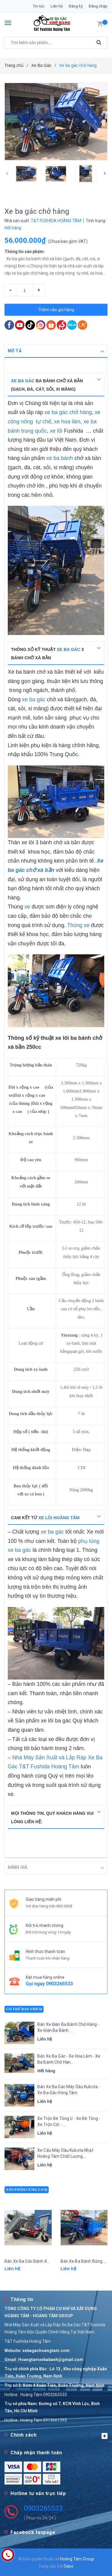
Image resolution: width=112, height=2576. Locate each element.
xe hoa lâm (67, 422)
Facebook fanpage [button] (32, 2532)
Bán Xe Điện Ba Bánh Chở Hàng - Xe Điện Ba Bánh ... (68, 2027)
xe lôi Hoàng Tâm (58, 1517)
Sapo (68, 2565)
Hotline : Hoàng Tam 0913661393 (35, 2419)
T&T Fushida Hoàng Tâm (27, 2341)
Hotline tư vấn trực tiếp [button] (38, 2493)
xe (28, 907)
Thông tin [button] (21, 2299)
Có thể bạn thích (24, 2009)
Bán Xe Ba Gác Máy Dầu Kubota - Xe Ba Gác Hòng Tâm (68, 2089)
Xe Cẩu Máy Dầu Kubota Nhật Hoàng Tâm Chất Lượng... (65, 2153)
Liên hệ (56, 6)
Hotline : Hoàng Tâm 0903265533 (35, 2394)
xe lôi (56, 431)
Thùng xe (78, 925)
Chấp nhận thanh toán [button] (36, 2452)
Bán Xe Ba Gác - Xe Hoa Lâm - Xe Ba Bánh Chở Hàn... (68, 2058)
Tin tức (39, 6)
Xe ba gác (22, 380)
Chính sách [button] (59, 2435)
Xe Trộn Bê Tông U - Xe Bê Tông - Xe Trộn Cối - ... (68, 2121)
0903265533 (59, 1983)
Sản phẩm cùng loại (26, 2189)
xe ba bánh (59, 458)
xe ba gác (68, 649)
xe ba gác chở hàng (68, 412)
